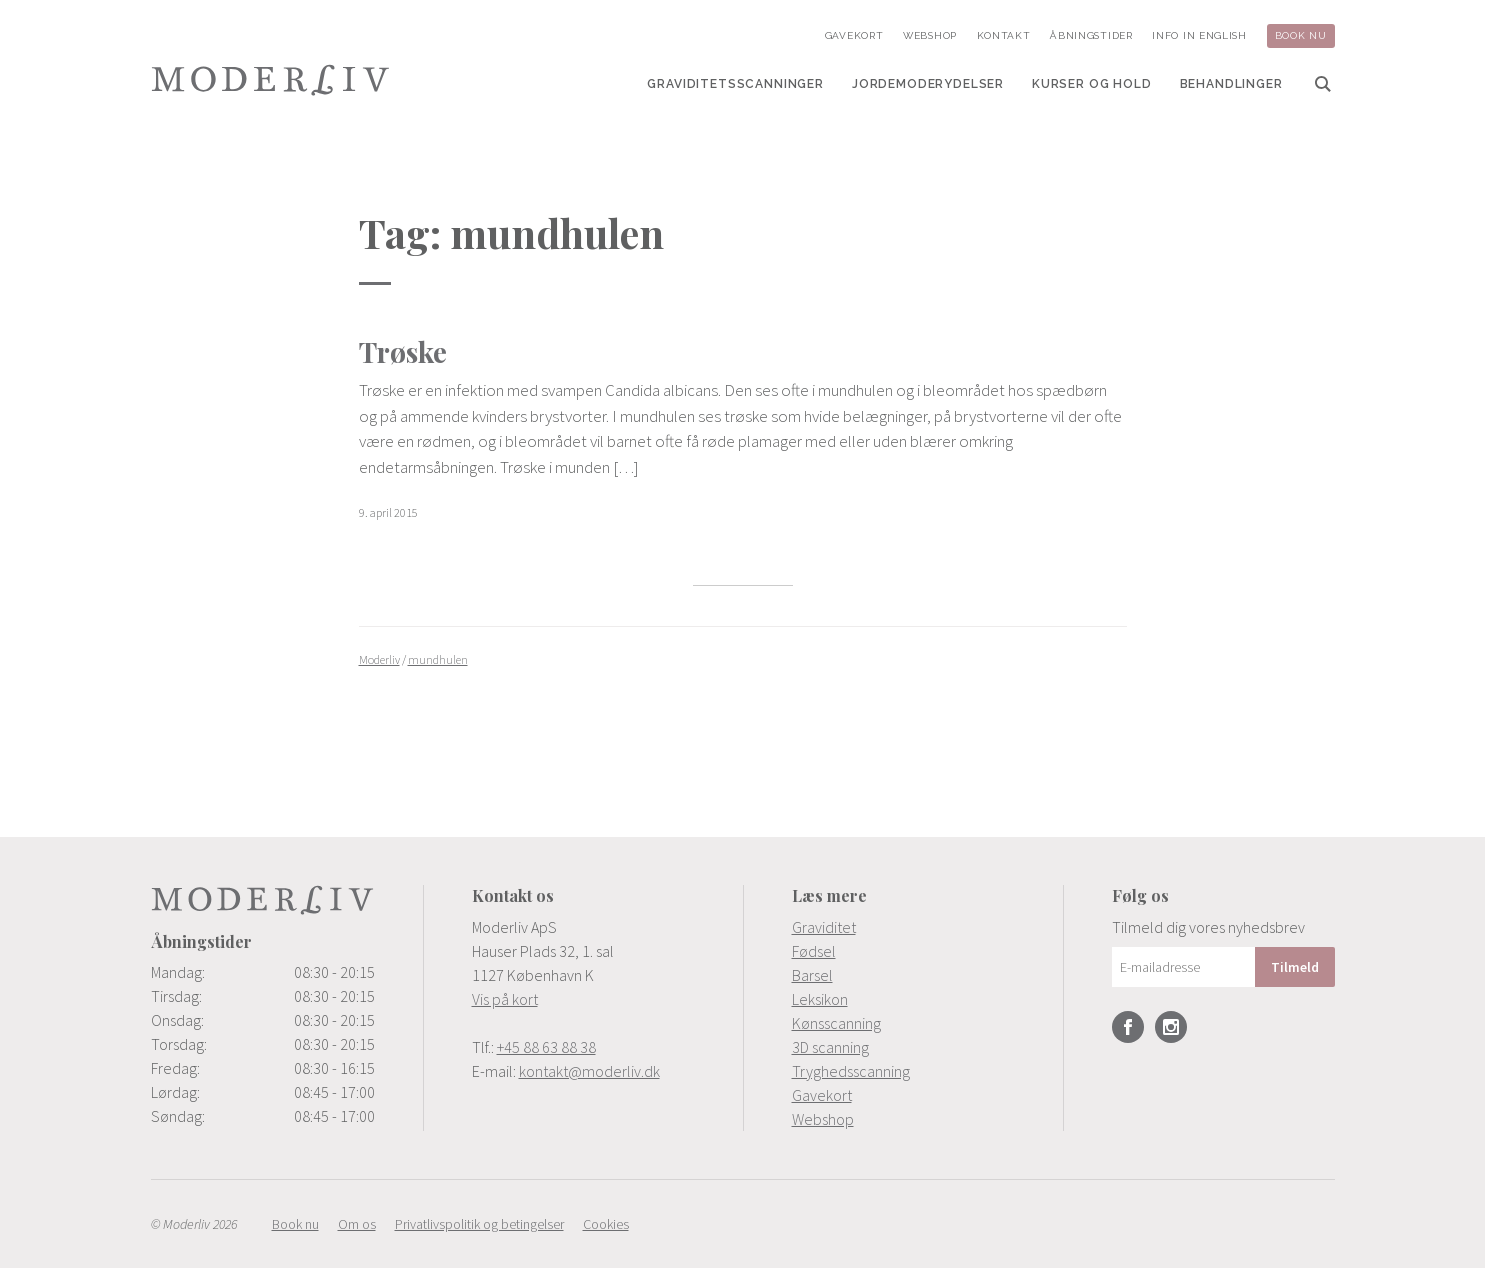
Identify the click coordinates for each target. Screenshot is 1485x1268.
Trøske (403, 351)
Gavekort (854, 35)
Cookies (606, 1224)
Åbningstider (1091, 35)
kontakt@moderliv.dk (589, 1071)
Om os (357, 1224)
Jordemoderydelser (928, 84)
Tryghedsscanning (851, 1071)
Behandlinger (1231, 84)
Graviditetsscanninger (735, 84)
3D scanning (830, 1047)
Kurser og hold (1092, 84)
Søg (1323, 84)
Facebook (1128, 1027)
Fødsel (814, 951)
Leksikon (820, 999)
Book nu (1301, 35)
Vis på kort (505, 999)
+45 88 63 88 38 (546, 1047)
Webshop (930, 35)
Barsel (812, 975)
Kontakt (1004, 35)
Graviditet (824, 927)
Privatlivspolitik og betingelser (479, 1224)
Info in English (1199, 35)
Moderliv (271, 80)
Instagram (1171, 1027)
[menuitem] (735, 84)
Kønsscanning (836, 1023)
